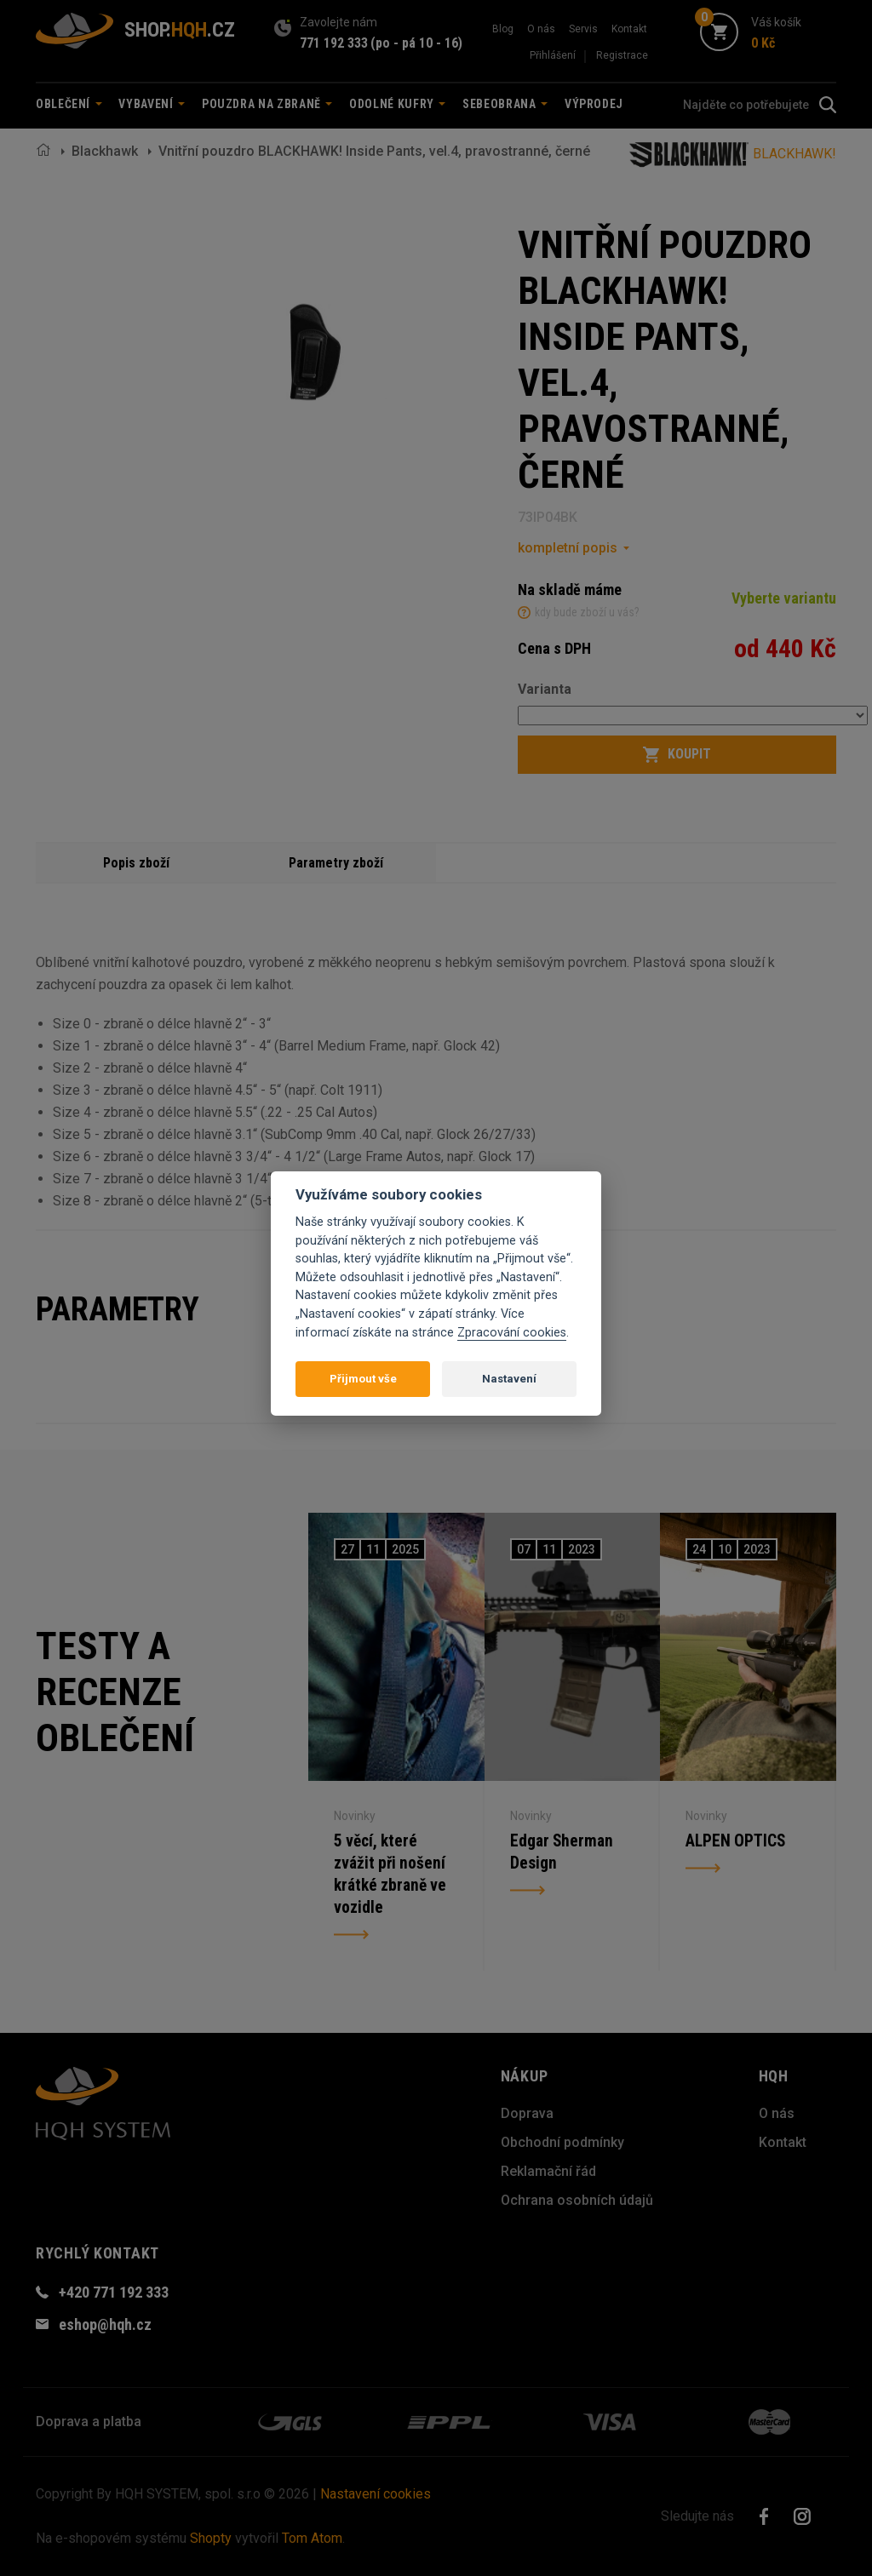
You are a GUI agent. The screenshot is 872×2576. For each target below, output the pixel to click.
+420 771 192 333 (114, 2292)
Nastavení (509, 1378)
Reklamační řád (548, 2171)
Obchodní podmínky (562, 2142)
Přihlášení (553, 55)
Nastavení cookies (375, 2494)
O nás (541, 29)
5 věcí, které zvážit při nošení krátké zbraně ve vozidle (395, 1874)
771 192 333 (334, 43)
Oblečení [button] (69, 104)
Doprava (527, 2113)
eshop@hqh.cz (105, 2324)
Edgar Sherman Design (566, 1843)
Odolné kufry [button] (397, 104)
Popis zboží (136, 862)
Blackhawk (105, 151)
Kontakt (629, 29)
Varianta (544, 689)
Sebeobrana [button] (505, 104)
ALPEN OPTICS (742, 1828)
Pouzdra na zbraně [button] (267, 104)
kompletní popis (567, 548)
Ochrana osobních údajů (577, 2200)
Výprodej (594, 104)
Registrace (622, 55)
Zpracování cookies (511, 1332)
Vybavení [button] (151, 104)
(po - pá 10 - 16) (416, 43)
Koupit (677, 754)
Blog (502, 29)
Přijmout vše (363, 1378)
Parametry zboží (336, 862)
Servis (583, 29)
